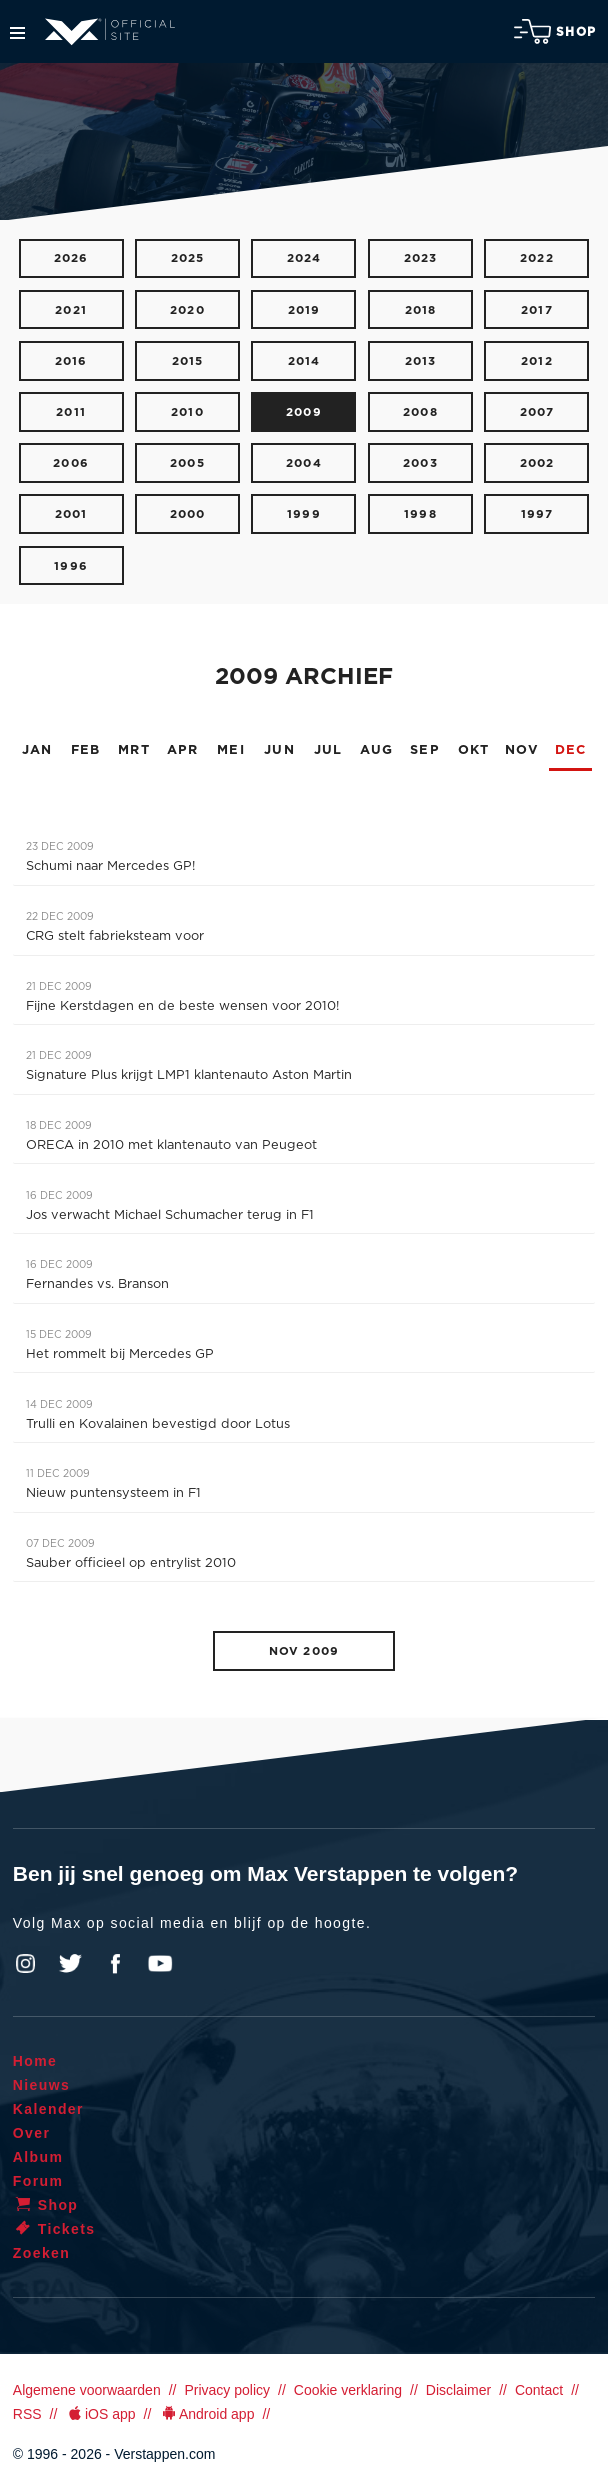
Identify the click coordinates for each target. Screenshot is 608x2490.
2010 (187, 412)
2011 (71, 412)
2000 (188, 514)
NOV (522, 750)
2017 (537, 310)
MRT (134, 750)
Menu (17, 33)
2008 (420, 412)
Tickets (54, 2229)
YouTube (160, 1964)
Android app (206, 2414)
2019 (304, 310)
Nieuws (41, 2085)
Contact (539, 2390)
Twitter (71, 1964)
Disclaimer (458, 2390)
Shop (555, 31)
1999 (304, 514)
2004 (304, 463)
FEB (86, 750)
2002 (537, 463)
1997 (537, 514)
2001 (71, 514)
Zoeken (41, 2253)
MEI (231, 750)
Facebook (115, 1964)
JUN (279, 750)
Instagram (26, 1964)
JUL (328, 750)
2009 (304, 412)
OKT (474, 750)
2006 (71, 463)
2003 (420, 463)
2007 (537, 412)
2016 (71, 361)
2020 (187, 310)
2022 (537, 258)
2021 (71, 310)
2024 (304, 258)
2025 (188, 258)
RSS (27, 2414)
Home (35, 2061)
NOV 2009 (304, 1651)
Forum (38, 2181)
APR (183, 750)
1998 (420, 514)
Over (32, 2133)
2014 (304, 361)
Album (38, 2157)
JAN (37, 750)
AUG (377, 750)
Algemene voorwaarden (87, 2390)
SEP (425, 750)
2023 (421, 258)
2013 (421, 361)
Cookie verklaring (348, 2390)
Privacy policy (227, 2390)
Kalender (48, 2109)
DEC (571, 750)
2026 (71, 258)
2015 (188, 361)
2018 (421, 310)
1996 (71, 566)
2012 (537, 361)
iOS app (100, 2414)
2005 (187, 463)
